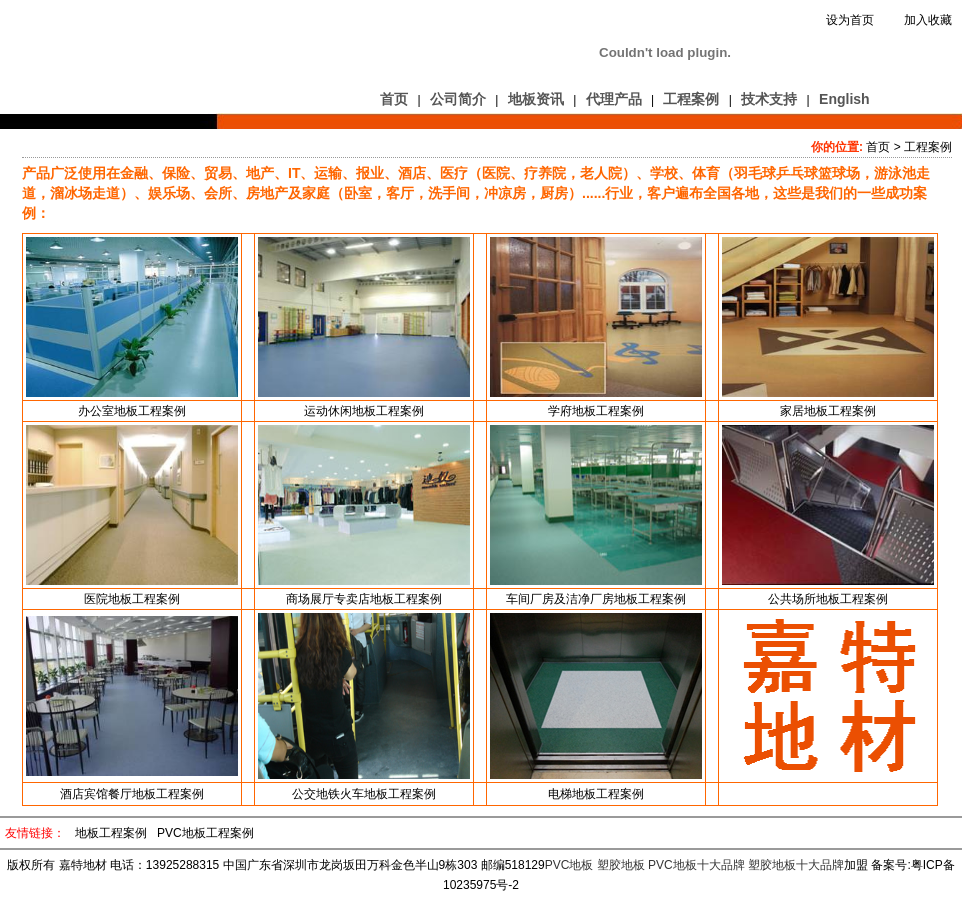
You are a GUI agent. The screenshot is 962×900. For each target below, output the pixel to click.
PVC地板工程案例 (205, 833)
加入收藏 (928, 20)
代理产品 (614, 99)
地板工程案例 (111, 833)
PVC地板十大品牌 (696, 865)
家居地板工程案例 (828, 411)
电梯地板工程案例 (596, 794)
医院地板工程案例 (132, 599)
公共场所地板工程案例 (828, 599)
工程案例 (691, 99)
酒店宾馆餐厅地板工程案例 (132, 794)
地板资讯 (536, 99)
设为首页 (850, 20)
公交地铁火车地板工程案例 (364, 794)
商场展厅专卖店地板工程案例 (364, 599)
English (844, 99)
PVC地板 (569, 865)
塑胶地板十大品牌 (796, 865)
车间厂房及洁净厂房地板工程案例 (596, 599)
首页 (394, 99)
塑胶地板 (621, 865)
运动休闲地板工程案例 (364, 411)
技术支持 (769, 99)
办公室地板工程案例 (132, 411)
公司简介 (458, 99)
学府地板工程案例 (596, 411)
